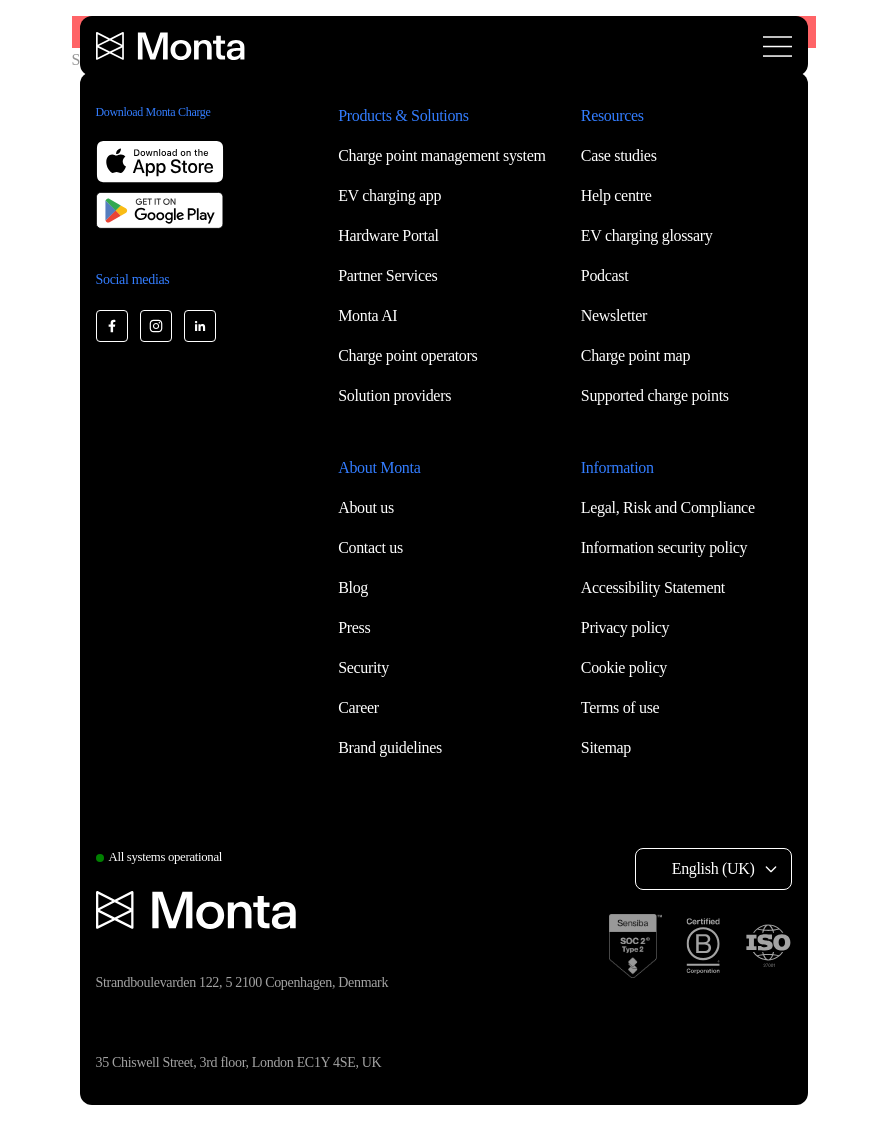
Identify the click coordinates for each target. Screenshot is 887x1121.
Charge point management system (441, 155)
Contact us (370, 547)
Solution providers (394, 395)
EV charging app (389, 195)
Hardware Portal (388, 235)
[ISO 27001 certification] (768, 946)
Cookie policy (624, 667)
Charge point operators (407, 355)
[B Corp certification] (703, 946)
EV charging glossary (647, 235)
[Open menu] (777, 46)
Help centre (616, 195)
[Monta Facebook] (112, 326)
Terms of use (620, 707)
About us (366, 507)
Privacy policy (625, 627)
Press (354, 627)
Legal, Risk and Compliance (668, 507)
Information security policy (664, 547)
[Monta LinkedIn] (200, 326)
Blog (353, 587)
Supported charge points (655, 395)
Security (363, 667)
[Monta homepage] (172, 46)
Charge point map (635, 355)
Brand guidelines (390, 747)
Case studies (619, 155)
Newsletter (614, 315)
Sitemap (606, 747)
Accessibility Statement (653, 587)
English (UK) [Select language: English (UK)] (713, 868)
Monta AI (367, 315)
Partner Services (387, 275)
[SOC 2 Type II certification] (635, 946)
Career (358, 707)
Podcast (605, 275)
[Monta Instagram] (156, 326)
